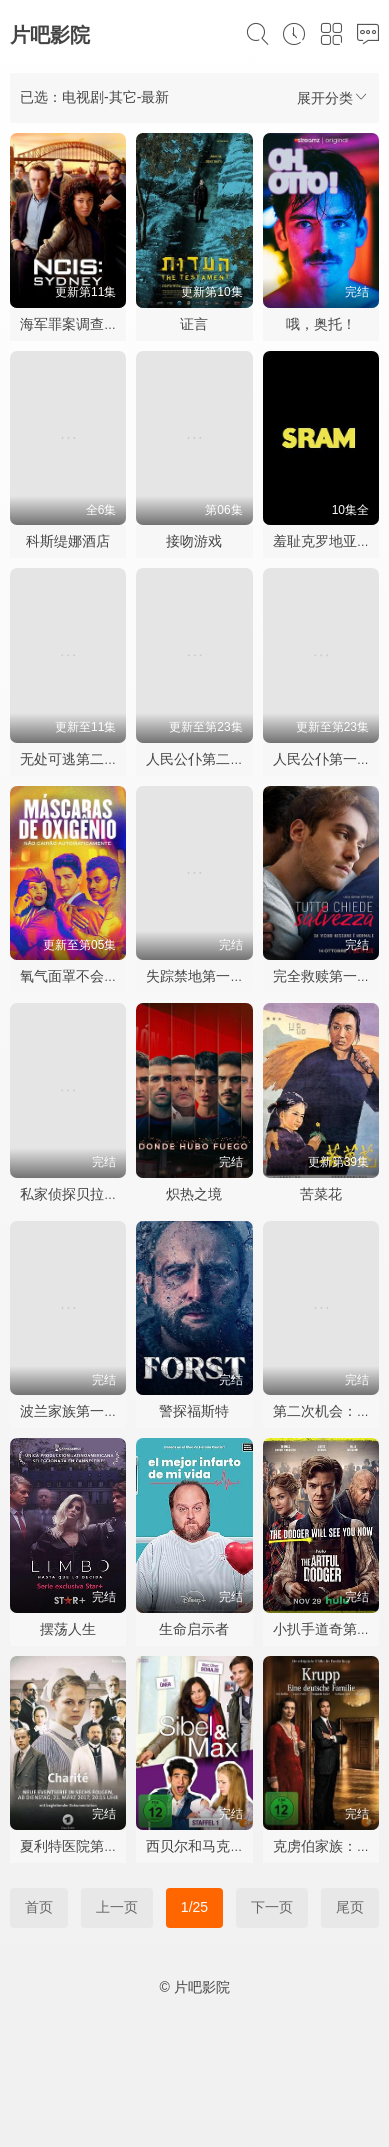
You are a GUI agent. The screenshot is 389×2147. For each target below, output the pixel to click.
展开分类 (333, 97)
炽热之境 (194, 1194)
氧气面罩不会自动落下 (90, 976)
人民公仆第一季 (322, 759)
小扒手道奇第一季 (329, 1629)
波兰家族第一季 (69, 1411)
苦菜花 (321, 1194)
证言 (194, 324)
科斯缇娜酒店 (68, 541)
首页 (39, 1907)
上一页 (117, 1907)
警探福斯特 (194, 1411)
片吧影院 (50, 35)
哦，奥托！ (321, 324)
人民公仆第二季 (195, 759)
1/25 (194, 1907)
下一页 (272, 1907)
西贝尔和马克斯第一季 (216, 1846)
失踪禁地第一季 (195, 976)
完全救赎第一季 (322, 976)
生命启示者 (194, 1629)
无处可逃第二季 (69, 759)
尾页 (350, 1907)
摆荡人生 (68, 1629)
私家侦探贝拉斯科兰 (83, 1194)
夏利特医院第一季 (76, 1846)
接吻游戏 (194, 541)
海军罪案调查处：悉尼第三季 (111, 324)
